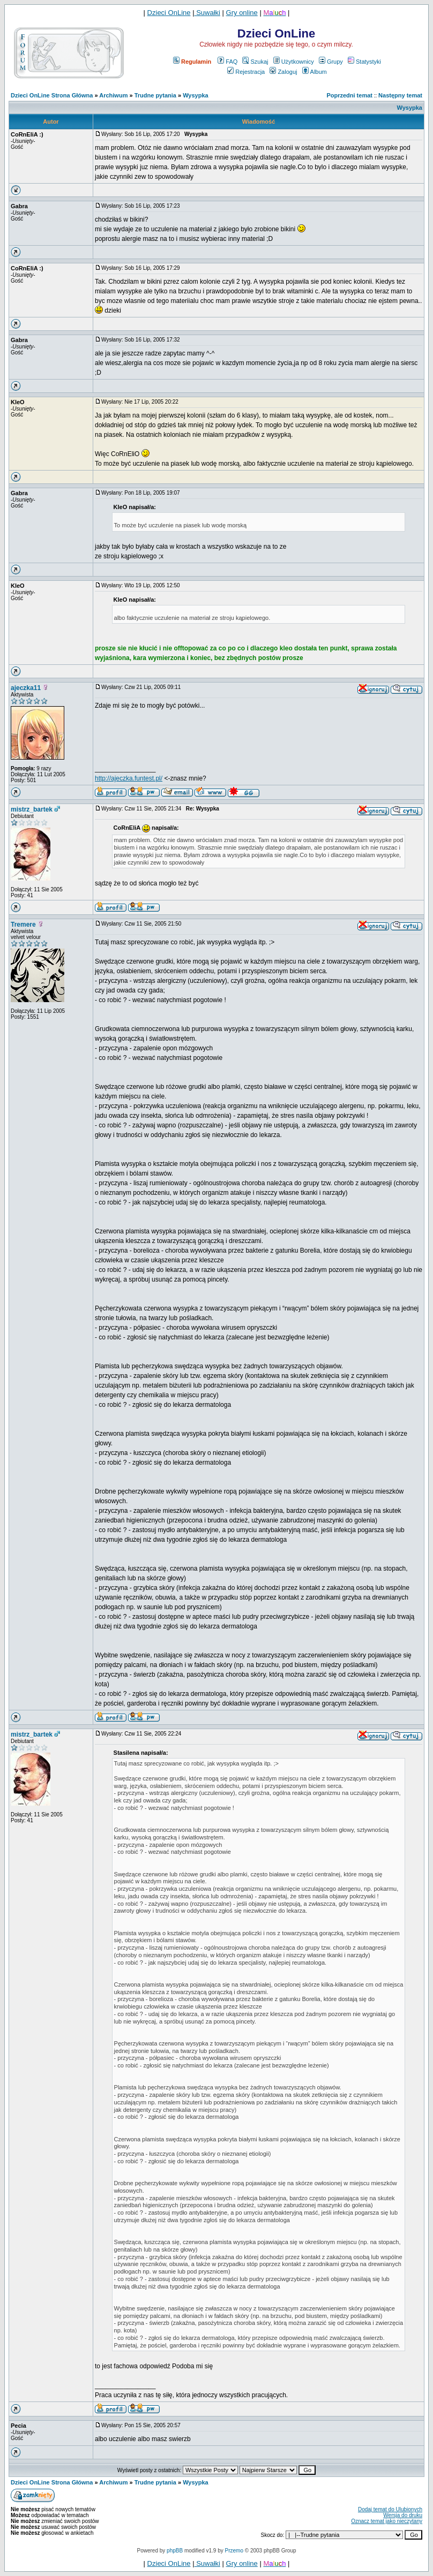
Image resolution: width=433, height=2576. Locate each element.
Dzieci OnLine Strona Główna (52, 95)
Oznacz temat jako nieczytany (386, 2521)
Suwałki (207, 13)
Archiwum (113, 95)
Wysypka (195, 95)
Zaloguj (283, 72)
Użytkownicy (293, 61)
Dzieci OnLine (169, 13)
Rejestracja (246, 72)
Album (314, 72)
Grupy (331, 61)
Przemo (234, 2551)
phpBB (175, 2551)
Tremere (23, 924)
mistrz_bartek (32, 809)
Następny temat (400, 95)
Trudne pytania (155, 95)
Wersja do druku (402, 2515)
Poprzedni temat (349, 95)
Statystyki (364, 61)
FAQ (227, 61)
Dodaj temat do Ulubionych (390, 2509)
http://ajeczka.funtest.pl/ (128, 778)
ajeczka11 (26, 688)
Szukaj (255, 61)
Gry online (242, 13)
